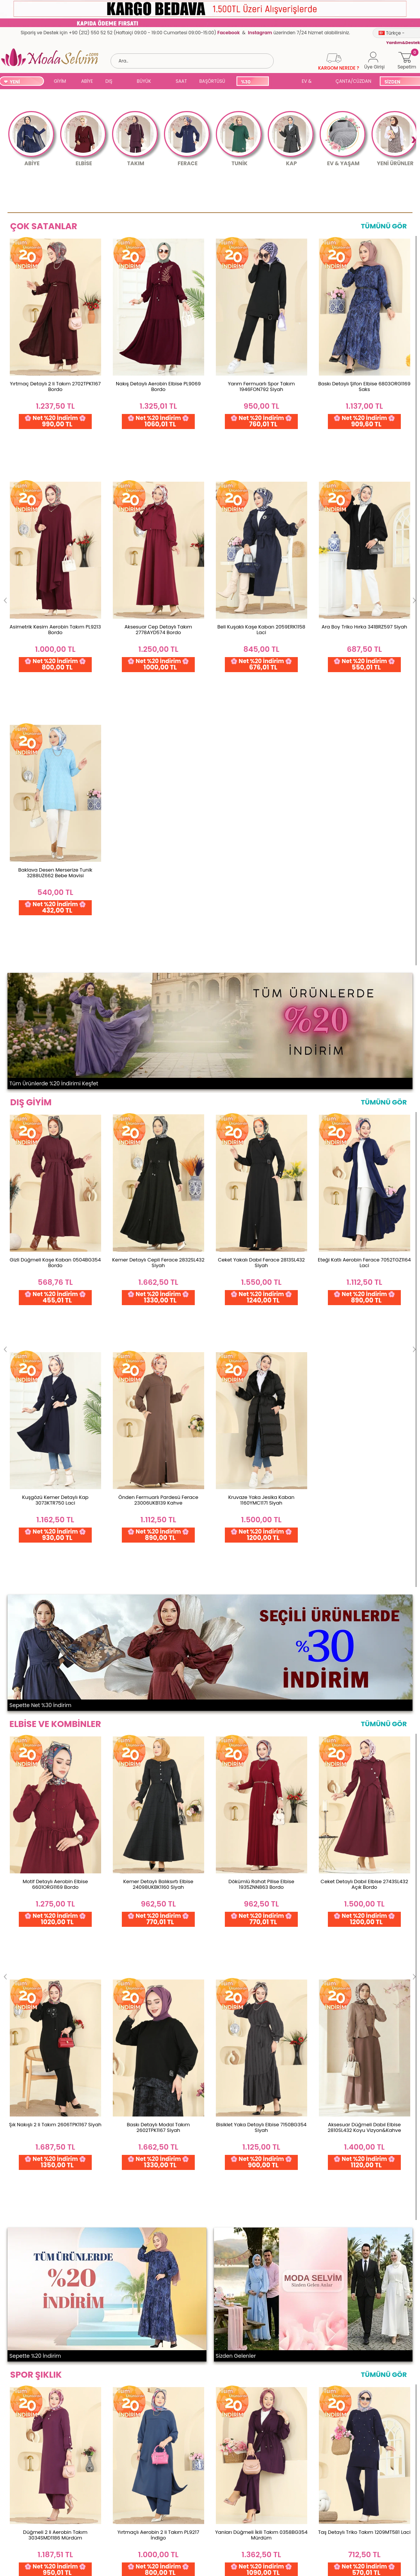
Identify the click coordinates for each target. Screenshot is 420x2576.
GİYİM (60, 81)
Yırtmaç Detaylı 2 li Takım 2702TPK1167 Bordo (55, 386)
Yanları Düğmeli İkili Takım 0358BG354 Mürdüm (261, 1489)
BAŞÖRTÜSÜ (212, 81)
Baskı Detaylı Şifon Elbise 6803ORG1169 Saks (364, 386)
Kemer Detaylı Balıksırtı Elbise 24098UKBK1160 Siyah (158, 1109)
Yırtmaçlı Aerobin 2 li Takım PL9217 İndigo (158, 1489)
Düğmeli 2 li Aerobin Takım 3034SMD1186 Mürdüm (55, 1489)
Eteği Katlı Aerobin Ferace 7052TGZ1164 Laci (364, 748)
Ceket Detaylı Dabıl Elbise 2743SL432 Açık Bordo (364, 1109)
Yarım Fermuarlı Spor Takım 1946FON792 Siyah (261, 386)
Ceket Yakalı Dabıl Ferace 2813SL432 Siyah (261, 748)
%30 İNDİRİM (250, 82)
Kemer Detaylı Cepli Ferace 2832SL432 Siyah (158, 748)
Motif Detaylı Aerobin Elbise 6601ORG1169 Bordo (55, 1109)
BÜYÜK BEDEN (144, 82)
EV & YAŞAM (309, 82)
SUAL (284, 82)
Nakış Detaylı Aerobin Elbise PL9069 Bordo (158, 386)
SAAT (181, 81)
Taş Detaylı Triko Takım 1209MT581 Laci (364, 1486)
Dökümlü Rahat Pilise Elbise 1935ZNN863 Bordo (261, 1109)
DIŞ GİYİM (111, 82)
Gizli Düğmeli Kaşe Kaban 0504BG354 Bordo (55, 748)
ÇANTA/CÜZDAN (353, 81)
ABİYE (87, 81)
